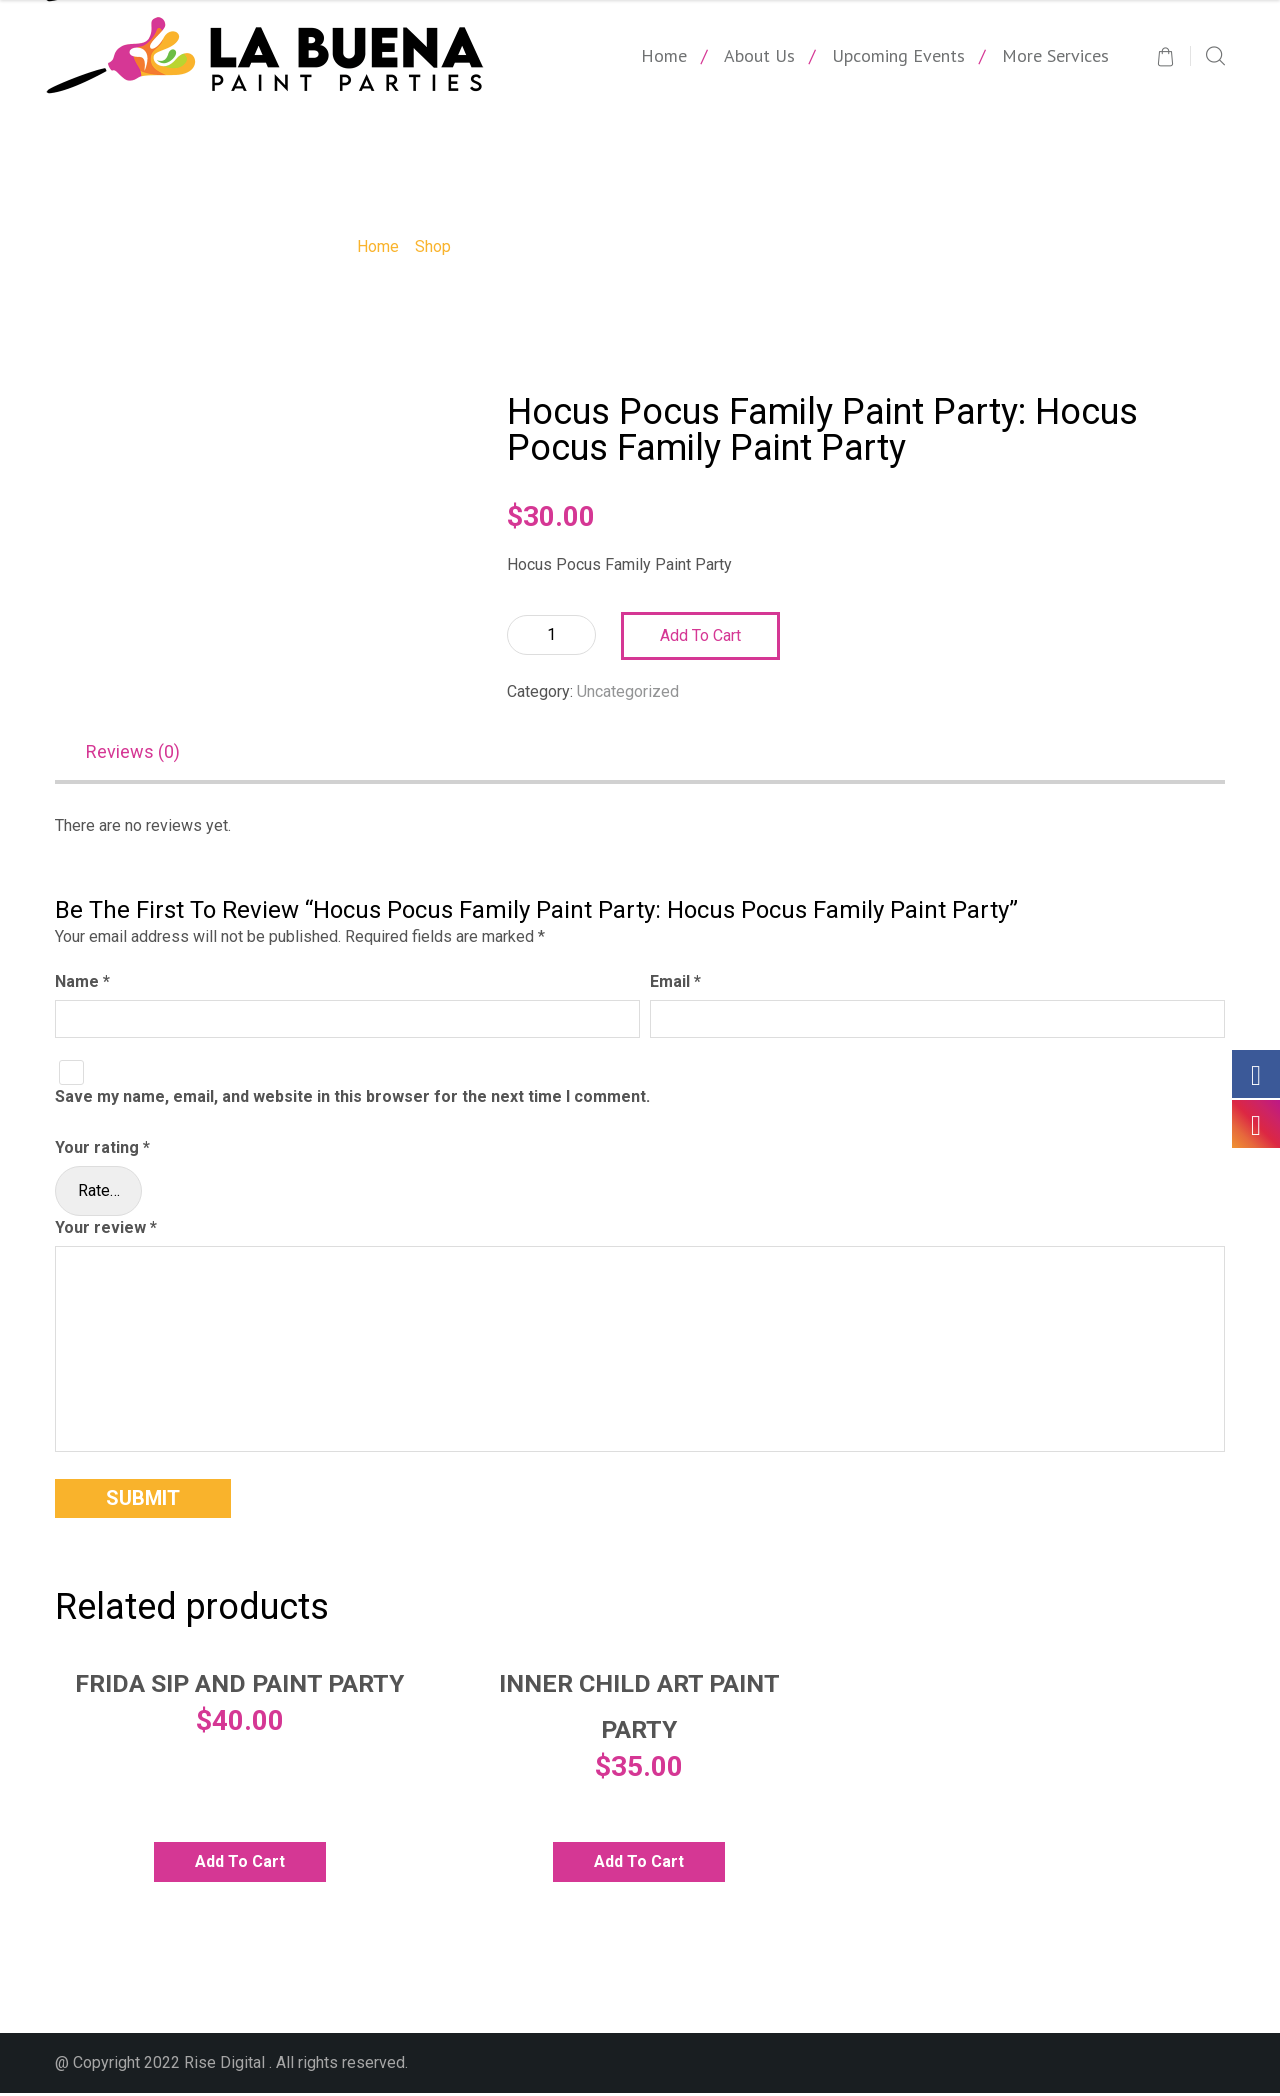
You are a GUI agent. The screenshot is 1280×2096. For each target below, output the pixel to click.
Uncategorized (628, 691)
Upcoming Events (898, 55)
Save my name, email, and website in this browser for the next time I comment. (352, 1099)
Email (675, 985)
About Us (759, 55)
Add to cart (700, 635)
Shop (433, 246)
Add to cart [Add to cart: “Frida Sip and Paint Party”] (240, 1864)
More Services (1055, 55)
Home (664, 55)
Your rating (102, 1150)
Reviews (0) (133, 753)
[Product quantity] (551, 635)
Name (82, 985)
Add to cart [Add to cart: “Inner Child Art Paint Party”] (639, 1864)
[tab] (143, 755)
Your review (106, 1230)
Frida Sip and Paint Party (239, 1687)
